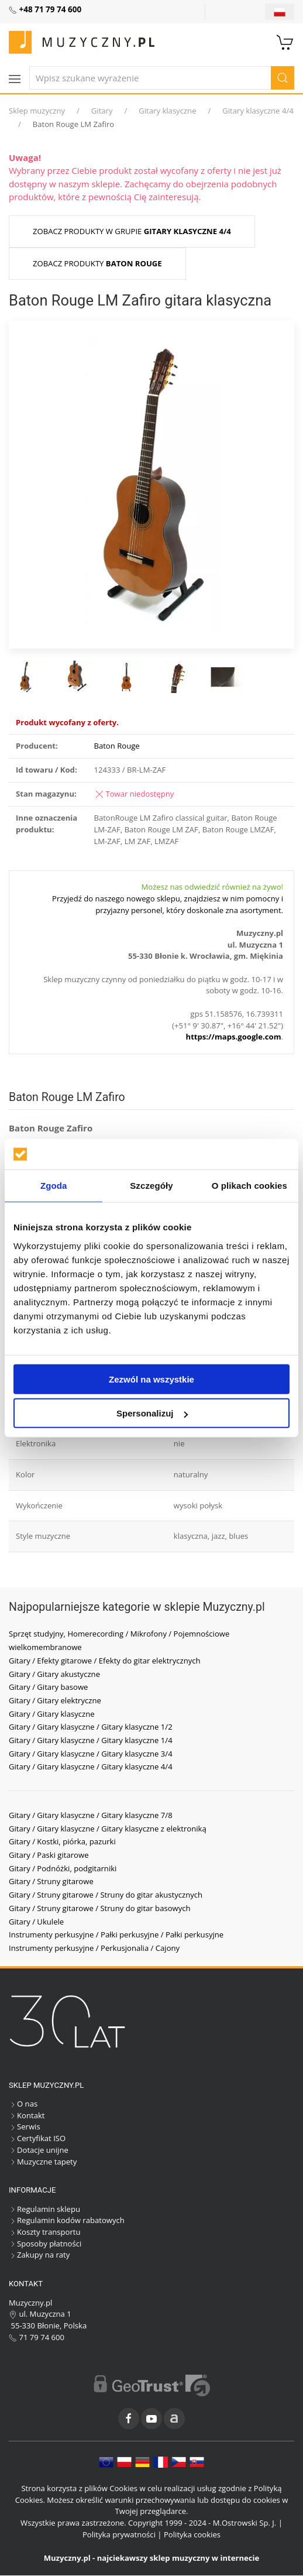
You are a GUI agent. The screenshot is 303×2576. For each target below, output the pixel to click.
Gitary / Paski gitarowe (49, 1855)
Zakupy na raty (39, 2254)
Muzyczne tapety (43, 2161)
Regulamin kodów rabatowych (67, 2220)
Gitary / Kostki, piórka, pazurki (62, 1841)
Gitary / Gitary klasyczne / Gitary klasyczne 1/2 (91, 1726)
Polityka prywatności (119, 2534)
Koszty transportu (45, 2232)
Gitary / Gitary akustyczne (54, 1674)
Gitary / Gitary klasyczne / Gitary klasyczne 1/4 (91, 1740)
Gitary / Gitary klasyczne (52, 1714)
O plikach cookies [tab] (249, 1186)
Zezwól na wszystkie (151, 1379)
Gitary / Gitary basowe (48, 1687)
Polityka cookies (192, 2534)
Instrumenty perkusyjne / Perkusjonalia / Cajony (94, 1948)
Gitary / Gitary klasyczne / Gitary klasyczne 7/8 (91, 1815)
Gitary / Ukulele (36, 1921)
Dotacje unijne (38, 2150)
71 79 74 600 (36, 2337)
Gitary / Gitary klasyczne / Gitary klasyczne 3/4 (91, 1753)
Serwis (24, 2126)
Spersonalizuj (152, 1413)
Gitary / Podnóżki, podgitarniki (62, 1868)
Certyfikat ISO (37, 2138)
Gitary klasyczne (167, 110)
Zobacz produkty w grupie (132, 231)
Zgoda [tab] (53, 1186)
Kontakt (26, 2115)
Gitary (102, 110)
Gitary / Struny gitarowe (51, 1881)
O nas (23, 2103)
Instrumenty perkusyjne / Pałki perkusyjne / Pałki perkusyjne (116, 1934)
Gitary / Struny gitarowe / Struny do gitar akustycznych (105, 1894)
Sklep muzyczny (37, 110)
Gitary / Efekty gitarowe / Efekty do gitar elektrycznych (105, 1660)
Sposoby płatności (45, 2243)
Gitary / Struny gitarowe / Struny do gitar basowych (100, 1908)
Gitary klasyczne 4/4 (257, 110)
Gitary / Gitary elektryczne (55, 1700)
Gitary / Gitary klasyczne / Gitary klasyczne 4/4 (91, 1766)
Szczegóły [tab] (151, 1186)
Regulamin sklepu (44, 2209)
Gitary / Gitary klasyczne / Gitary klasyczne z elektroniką (107, 1828)
